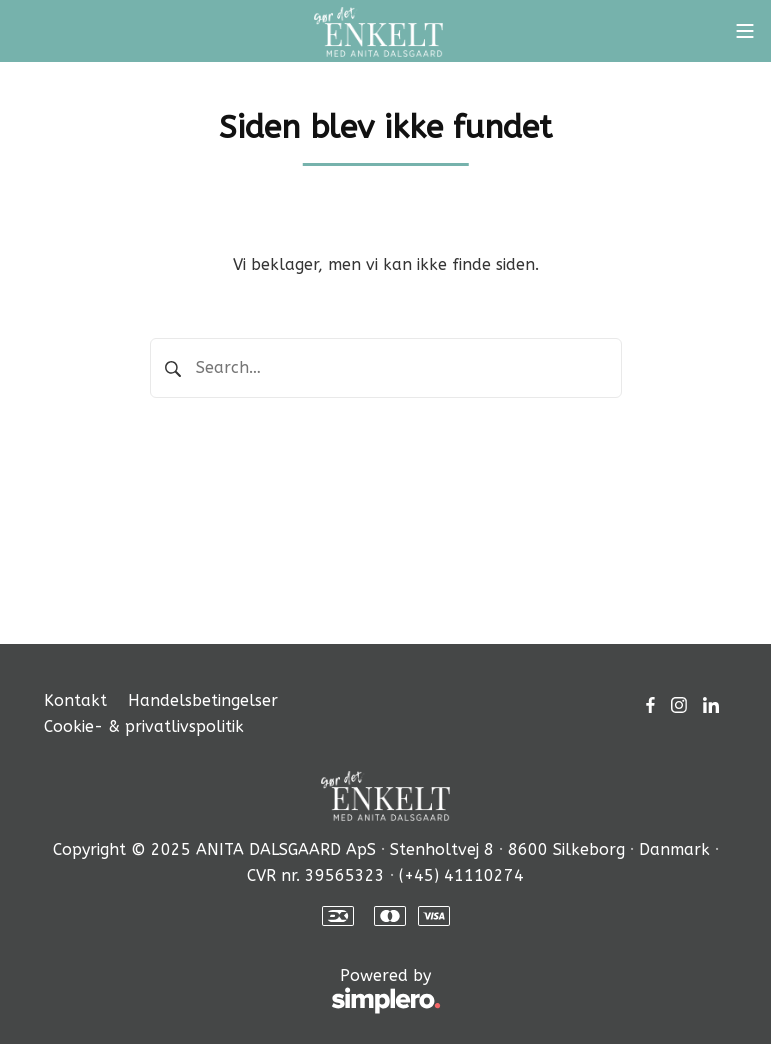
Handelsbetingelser (203, 700)
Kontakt (75, 700)
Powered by (242, 992)
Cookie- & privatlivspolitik (144, 726)
